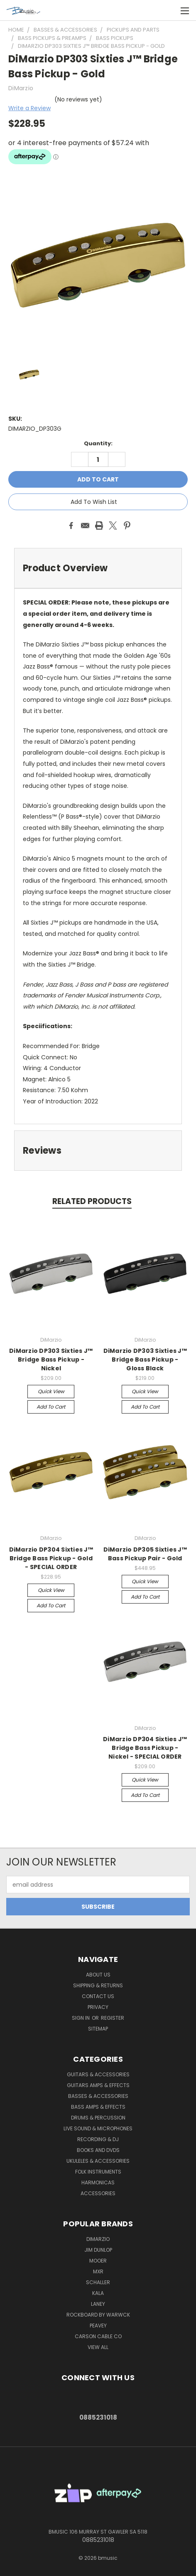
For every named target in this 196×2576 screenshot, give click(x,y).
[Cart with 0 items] (167, 10)
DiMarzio (98, 2239)
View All (98, 2347)
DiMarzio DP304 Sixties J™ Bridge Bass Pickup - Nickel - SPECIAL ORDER (145, 1748)
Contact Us (98, 1996)
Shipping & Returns (98, 1985)
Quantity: (98, 443)
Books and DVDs (98, 2150)
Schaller (98, 2282)
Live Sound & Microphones (98, 2128)
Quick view (51, 1391)
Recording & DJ (98, 2139)
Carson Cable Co (98, 2336)
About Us (98, 1974)
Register (112, 2017)
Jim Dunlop (98, 2249)
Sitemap (98, 2028)
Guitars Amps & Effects (98, 2085)
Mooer (98, 2260)
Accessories (98, 2193)
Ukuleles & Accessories (98, 2160)
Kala (98, 2293)
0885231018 (98, 2417)
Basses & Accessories (98, 2096)
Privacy (98, 2007)
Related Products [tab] (92, 1201)
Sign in (81, 2017)
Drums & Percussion (98, 2117)
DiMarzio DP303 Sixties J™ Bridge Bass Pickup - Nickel (51, 1359)
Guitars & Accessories (98, 2074)
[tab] (98, 568)
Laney (98, 2303)
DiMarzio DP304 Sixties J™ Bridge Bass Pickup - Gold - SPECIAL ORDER (51, 1558)
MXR (98, 2271)
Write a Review (29, 108)
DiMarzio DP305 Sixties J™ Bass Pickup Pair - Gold (145, 1553)
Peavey (98, 2325)
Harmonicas (98, 2182)
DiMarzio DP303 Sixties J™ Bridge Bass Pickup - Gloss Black (145, 1359)
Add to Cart (51, 1406)
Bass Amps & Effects (98, 2106)
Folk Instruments (98, 2171)
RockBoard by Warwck (98, 2314)
